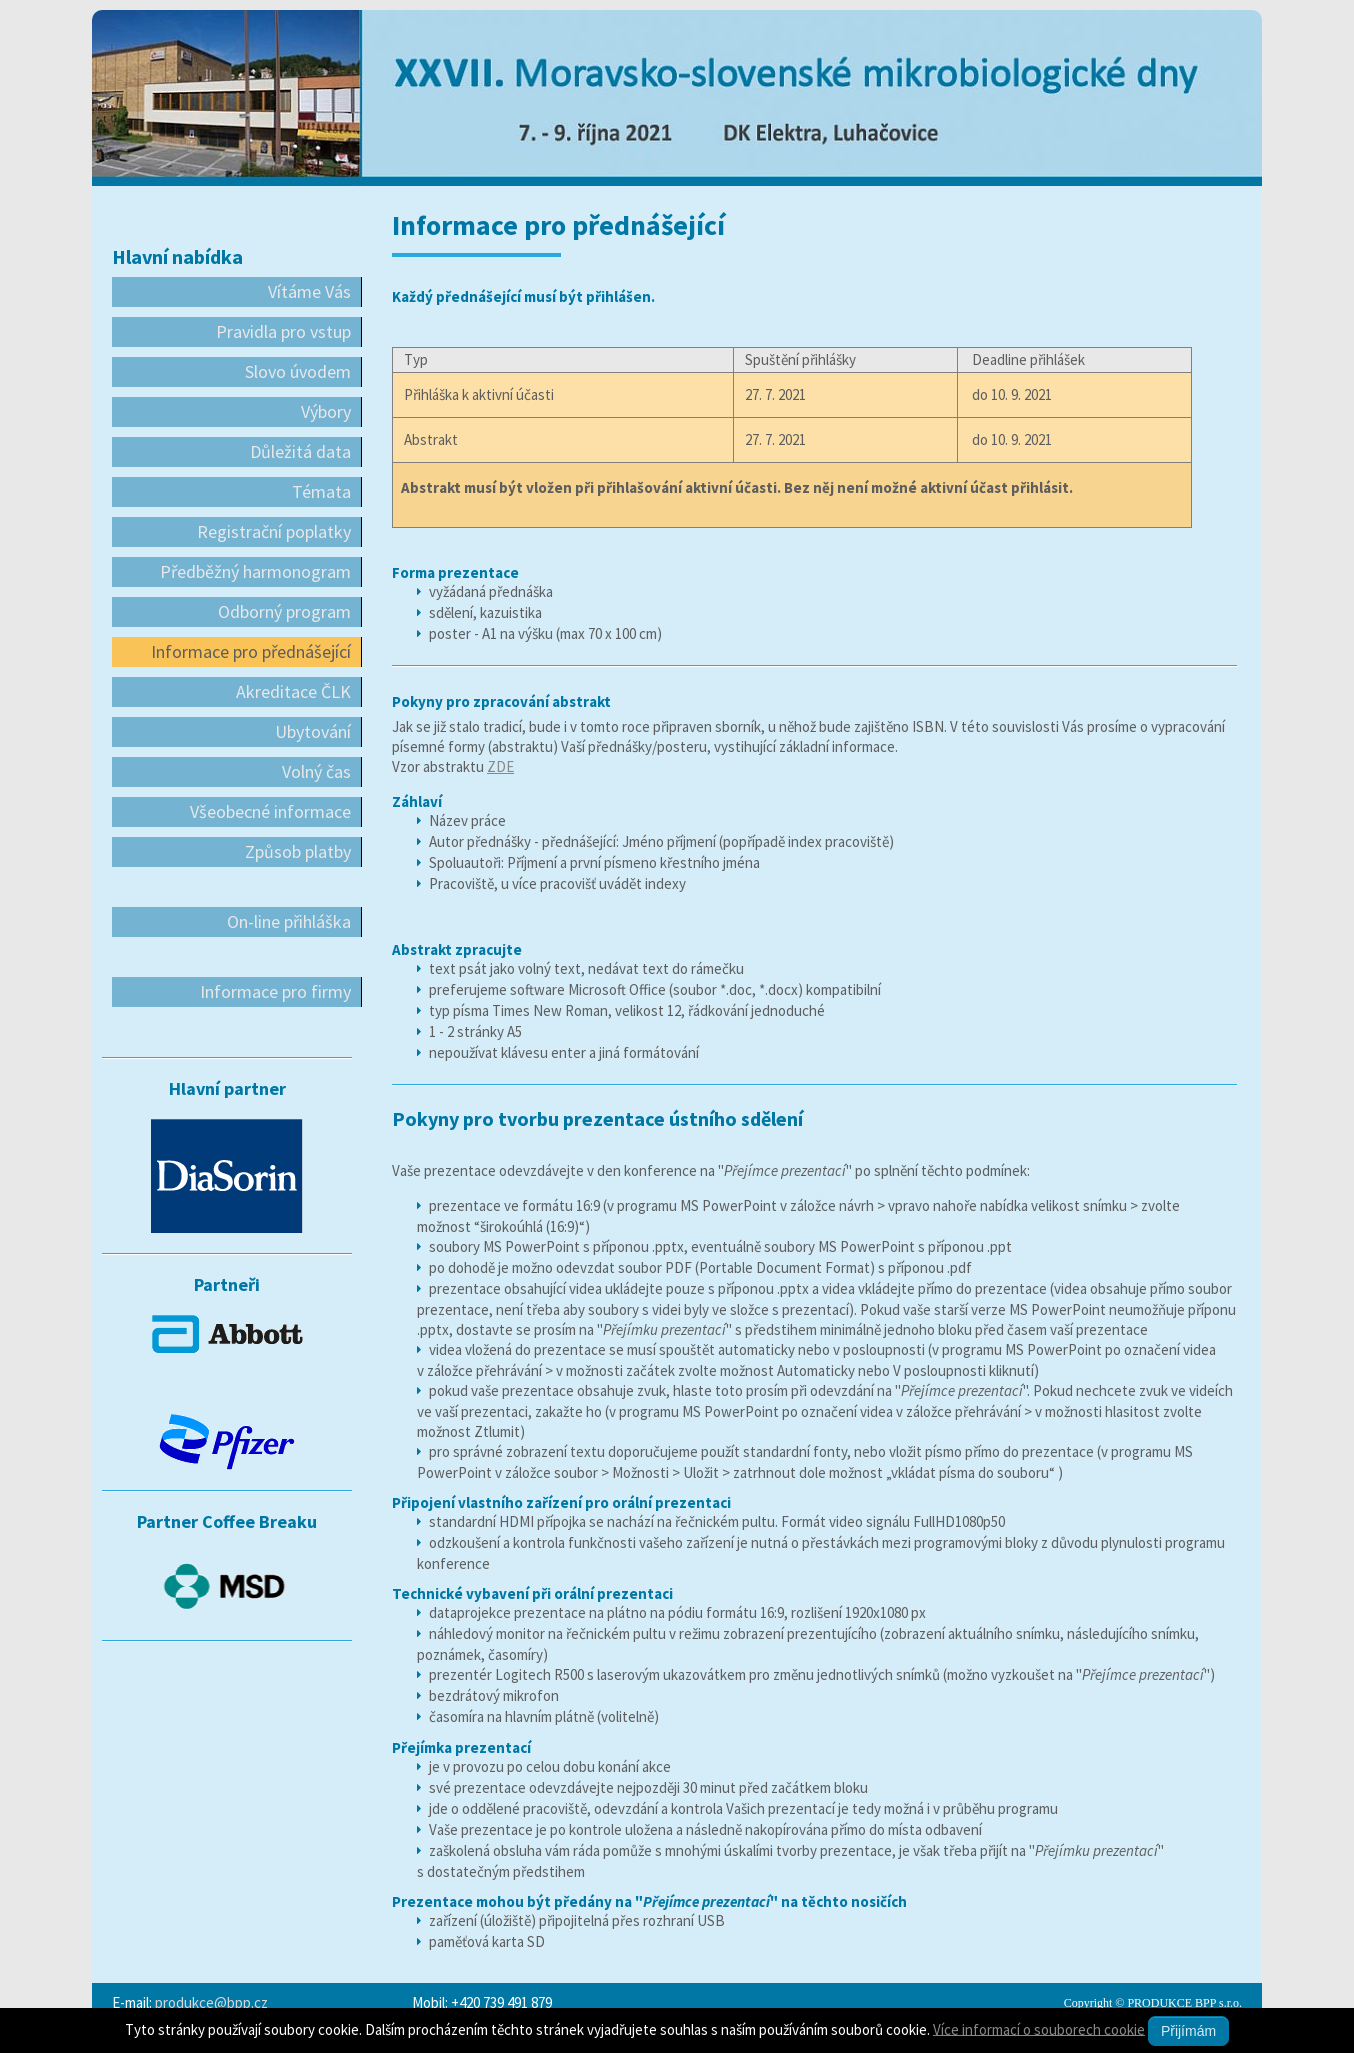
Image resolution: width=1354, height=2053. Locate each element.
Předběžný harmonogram (255, 571)
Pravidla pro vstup (283, 331)
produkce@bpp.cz (211, 2002)
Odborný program (284, 611)
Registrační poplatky (274, 531)
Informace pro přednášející (251, 651)
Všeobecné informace (270, 811)
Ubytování (313, 731)
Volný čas (316, 771)
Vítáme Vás (309, 291)
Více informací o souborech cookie (1039, 2028)
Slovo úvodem (298, 371)
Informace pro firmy (275, 991)
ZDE (500, 766)
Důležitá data (300, 451)
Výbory (326, 411)
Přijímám (1188, 2031)
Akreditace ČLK (293, 691)
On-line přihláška (289, 921)
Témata (321, 491)
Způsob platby (298, 851)
